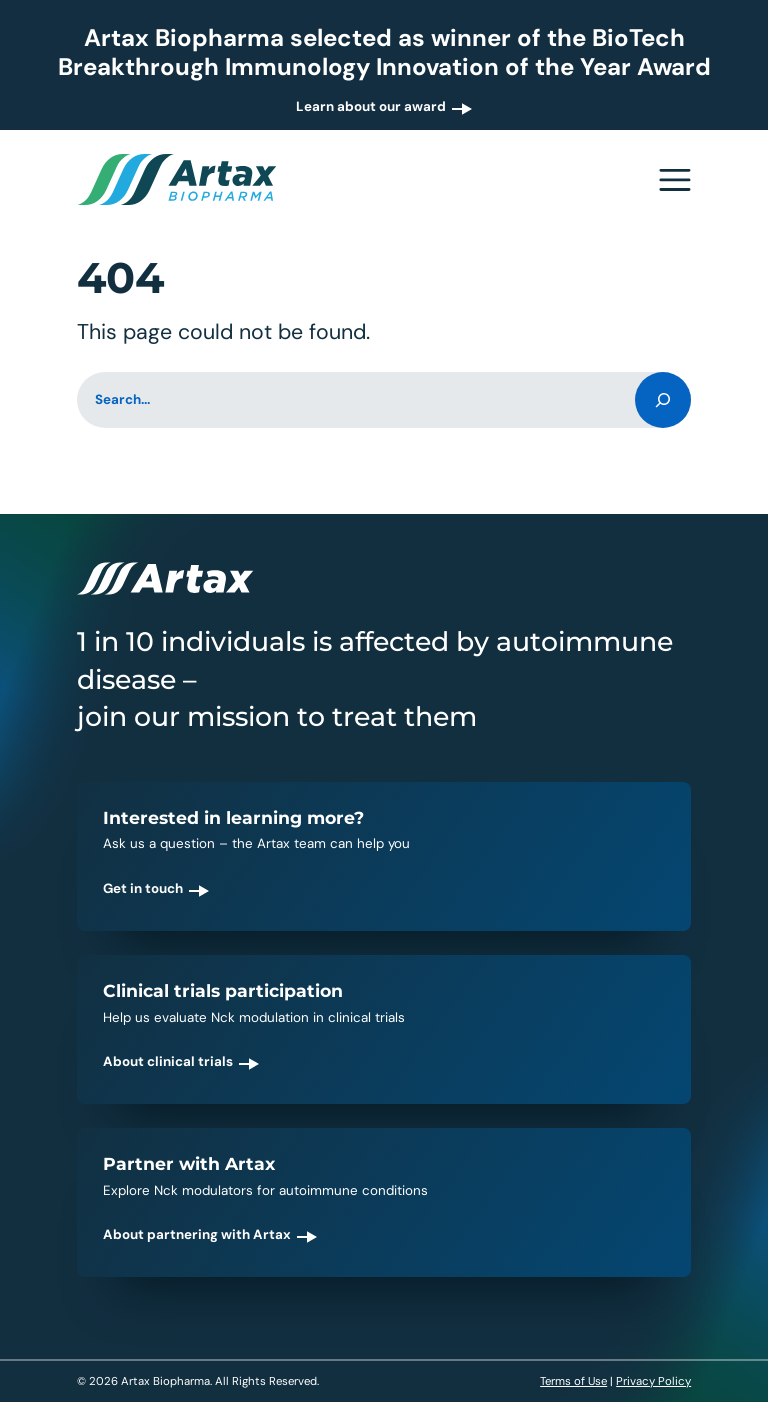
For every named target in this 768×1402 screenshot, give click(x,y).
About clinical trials (168, 1061)
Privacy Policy (653, 1381)
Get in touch (143, 888)
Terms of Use (573, 1381)
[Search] (663, 400)
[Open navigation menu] (675, 180)
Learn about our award (371, 106)
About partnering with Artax (197, 1234)
